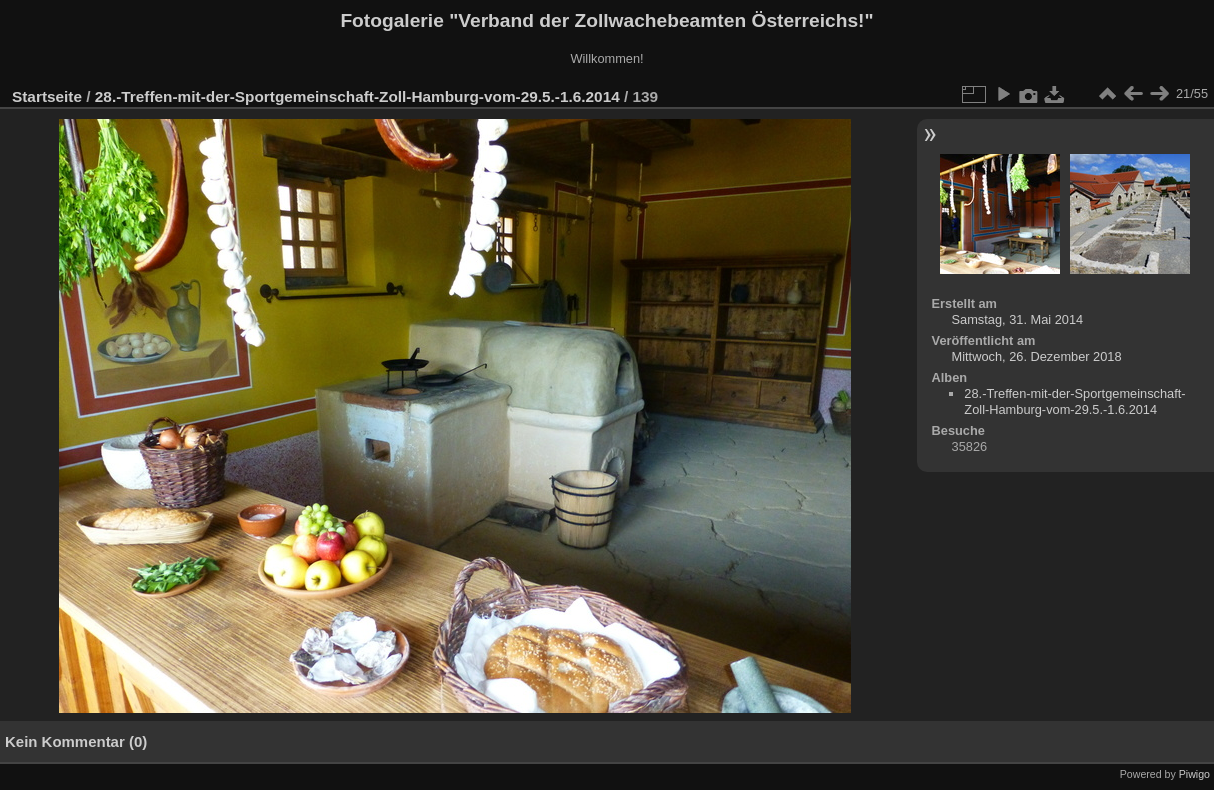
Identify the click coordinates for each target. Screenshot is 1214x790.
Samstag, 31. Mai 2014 (1018, 319)
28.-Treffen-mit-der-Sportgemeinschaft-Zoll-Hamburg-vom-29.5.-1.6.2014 (357, 96)
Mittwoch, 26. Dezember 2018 (1037, 356)
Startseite (47, 96)
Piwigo (1194, 774)
